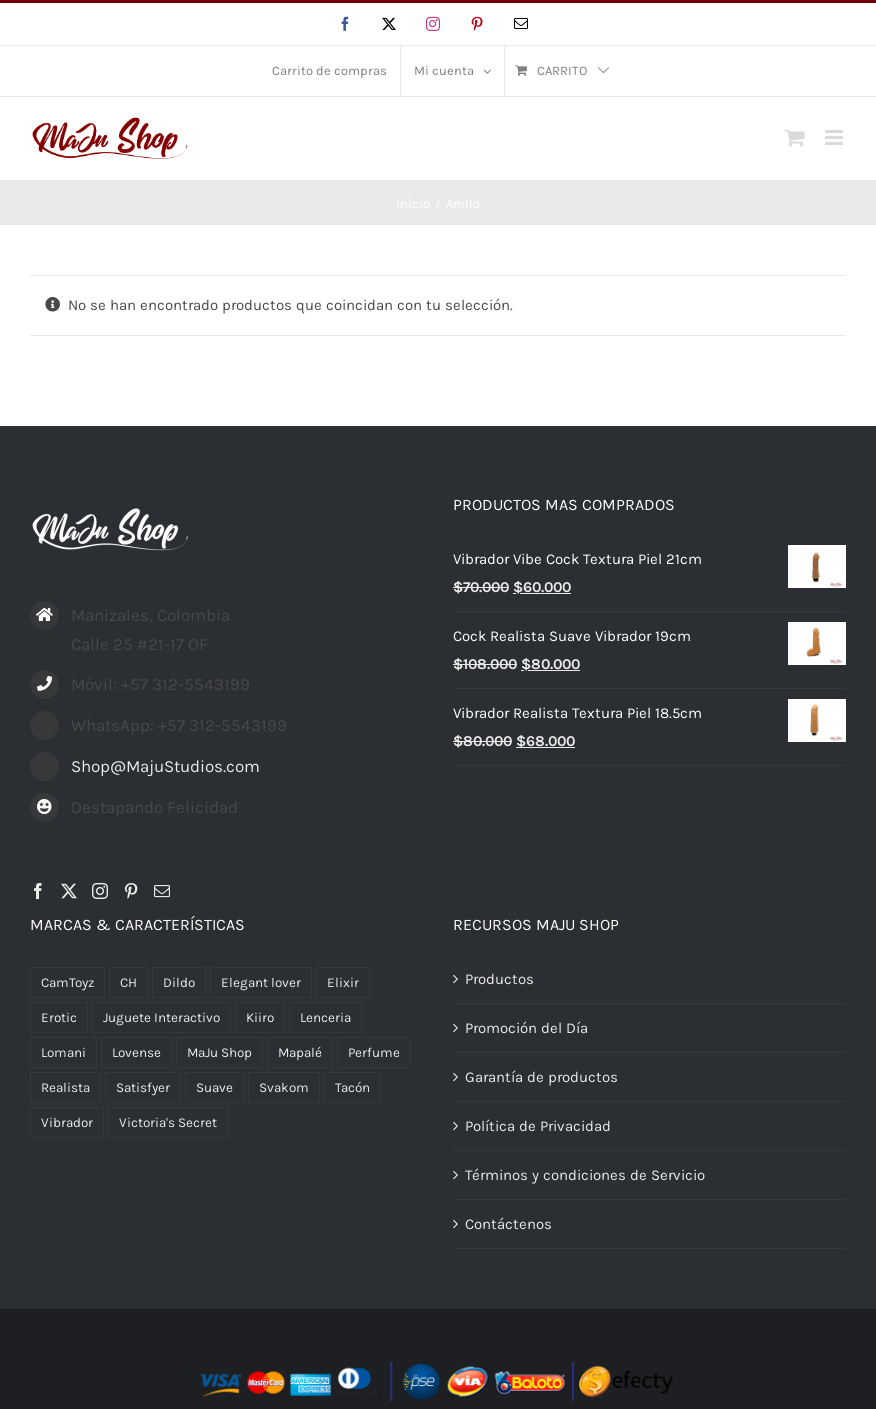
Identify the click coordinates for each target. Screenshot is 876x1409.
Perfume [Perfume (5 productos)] (374, 1052)
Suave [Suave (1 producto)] (214, 1087)
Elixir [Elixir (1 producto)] (343, 982)
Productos (499, 979)
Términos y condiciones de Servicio (585, 1175)
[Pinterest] (131, 891)
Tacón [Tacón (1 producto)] (352, 1087)
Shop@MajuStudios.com (165, 766)
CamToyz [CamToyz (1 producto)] (67, 982)
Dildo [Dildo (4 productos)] (179, 982)
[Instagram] (100, 891)
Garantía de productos (541, 1077)
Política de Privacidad (538, 1126)
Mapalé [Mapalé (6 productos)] (300, 1052)
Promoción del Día (526, 1028)
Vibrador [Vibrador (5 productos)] (67, 1122)
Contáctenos (508, 1224)
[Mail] (162, 891)
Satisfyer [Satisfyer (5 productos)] (143, 1087)
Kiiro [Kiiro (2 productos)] (260, 1017)
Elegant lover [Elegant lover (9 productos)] (261, 982)
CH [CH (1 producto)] (128, 982)
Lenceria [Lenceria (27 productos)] (325, 1017)
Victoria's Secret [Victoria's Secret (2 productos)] (168, 1122)
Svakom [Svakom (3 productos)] (284, 1087)
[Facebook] (38, 891)
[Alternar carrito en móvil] (795, 137)
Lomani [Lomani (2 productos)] (63, 1052)
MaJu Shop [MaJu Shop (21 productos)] (219, 1052)
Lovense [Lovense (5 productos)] (136, 1052)
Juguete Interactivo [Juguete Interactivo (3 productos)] (161, 1017)
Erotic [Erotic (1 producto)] (59, 1017)
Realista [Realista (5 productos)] (65, 1087)
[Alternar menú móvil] (835, 137)
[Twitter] (69, 891)
